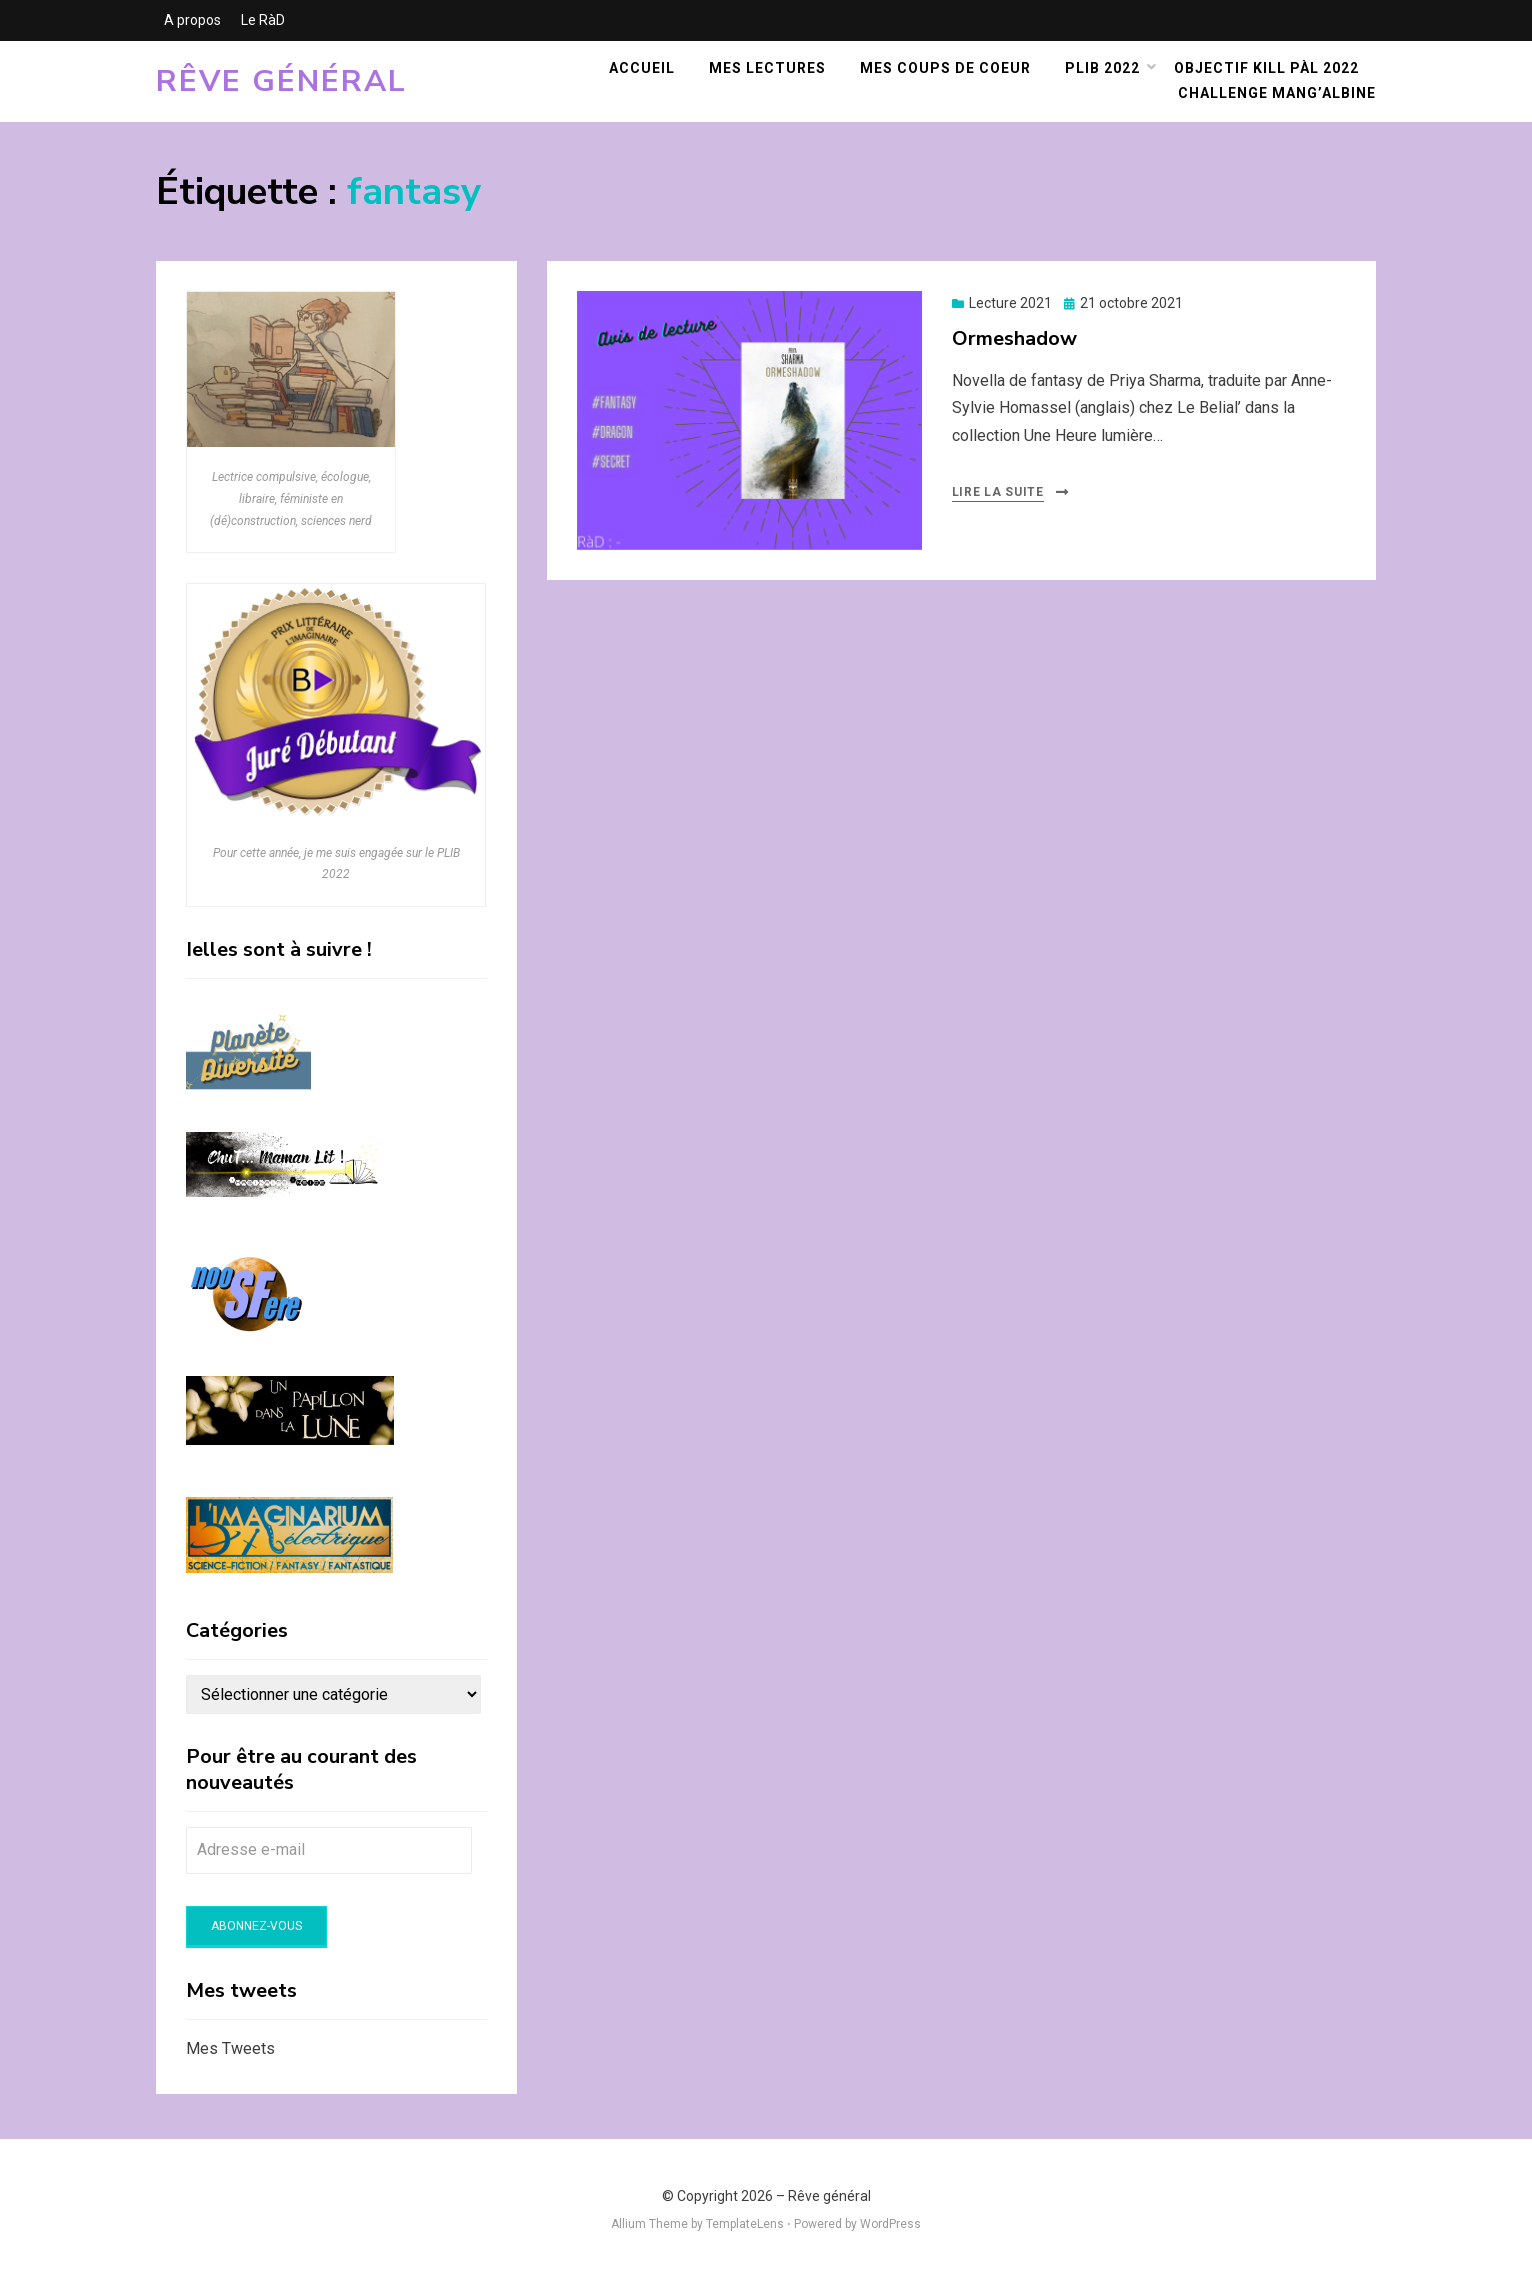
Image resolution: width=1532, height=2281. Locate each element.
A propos (192, 20)
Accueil (642, 68)
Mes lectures (767, 68)
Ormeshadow (1014, 338)
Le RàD (263, 20)
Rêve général (281, 81)
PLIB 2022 (1102, 68)
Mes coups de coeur (945, 68)
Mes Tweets (230, 2048)
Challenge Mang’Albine (1277, 93)
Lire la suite (998, 492)
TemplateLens (745, 2224)
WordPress (890, 2224)
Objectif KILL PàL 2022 (1266, 68)
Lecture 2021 (1010, 303)
